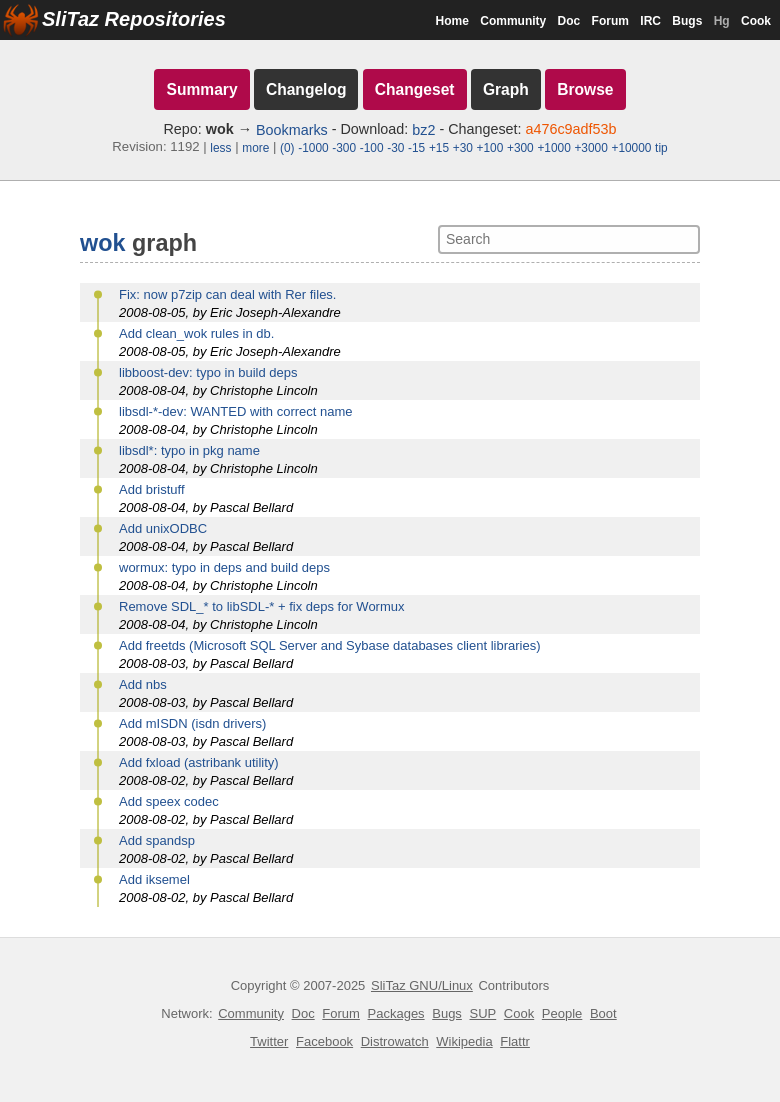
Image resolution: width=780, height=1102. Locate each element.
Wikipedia (464, 1041)
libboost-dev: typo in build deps (208, 372)
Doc (569, 21)
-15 (416, 148)
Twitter (269, 1041)
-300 (344, 148)
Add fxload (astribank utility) (199, 762)
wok (103, 243)
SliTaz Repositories (134, 19)
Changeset (415, 89)
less (220, 148)
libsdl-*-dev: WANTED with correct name (236, 411)
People (562, 1013)
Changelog (306, 89)
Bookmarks (292, 130)
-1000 (313, 148)
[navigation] (390, 110)
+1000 (553, 148)
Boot (603, 1013)
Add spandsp (157, 840)
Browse (585, 89)
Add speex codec (169, 801)
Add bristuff (152, 489)
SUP (483, 1013)
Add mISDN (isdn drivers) (192, 723)
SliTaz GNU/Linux (422, 985)
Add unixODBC (163, 528)
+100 (490, 148)
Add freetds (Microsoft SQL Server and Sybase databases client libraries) (330, 645)
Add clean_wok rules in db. (196, 333)
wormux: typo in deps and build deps (224, 567)
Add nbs (143, 684)
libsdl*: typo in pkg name (189, 450)
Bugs (687, 21)
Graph (506, 89)
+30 (463, 148)
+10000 (631, 148)
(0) (287, 148)
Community (513, 21)
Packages (396, 1013)
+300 (520, 148)
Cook (756, 21)
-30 (395, 148)
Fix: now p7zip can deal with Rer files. (227, 294)
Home (452, 21)
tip (661, 148)
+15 (439, 148)
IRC (650, 21)
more (255, 148)
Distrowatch (395, 1041)
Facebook (324, 1041)
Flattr (515, 1041)
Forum (610, 21)
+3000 (590, 148)
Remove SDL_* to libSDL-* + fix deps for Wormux (262, 606)
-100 (372, 148)
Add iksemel (154, 879)
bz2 (423, 130)
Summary (201, 89)
